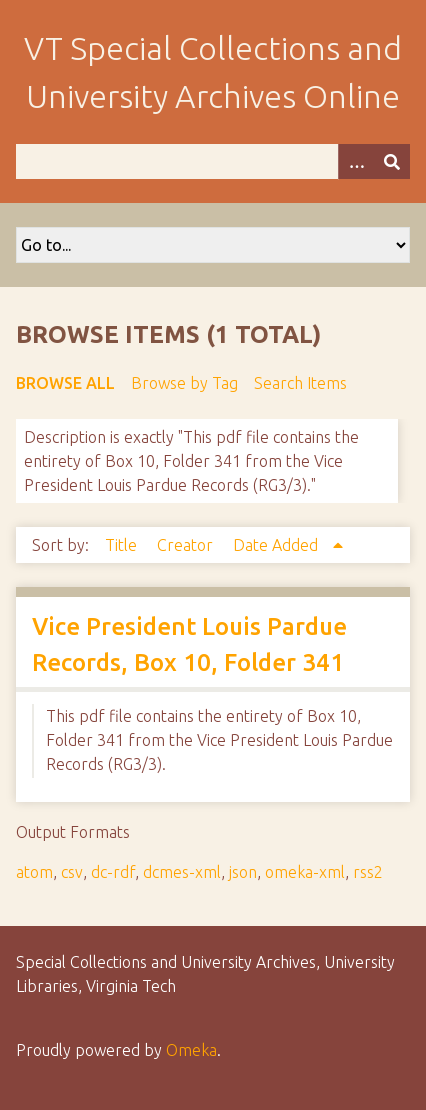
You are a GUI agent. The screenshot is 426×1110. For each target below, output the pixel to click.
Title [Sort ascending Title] (123, 545)
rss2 (368, 872)
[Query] (213, 161)
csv (72, 872)
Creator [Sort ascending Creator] (187, 545)
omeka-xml (305, 872)
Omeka (191, 1050)
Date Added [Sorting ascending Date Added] (277, 545)
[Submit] (392, 161)
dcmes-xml (182, 872)
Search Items (300, 383)
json (243, 872)
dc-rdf (113, 872)
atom (34, 872)
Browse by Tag (184, 383)
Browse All (65, 383)
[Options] (356, 161)
